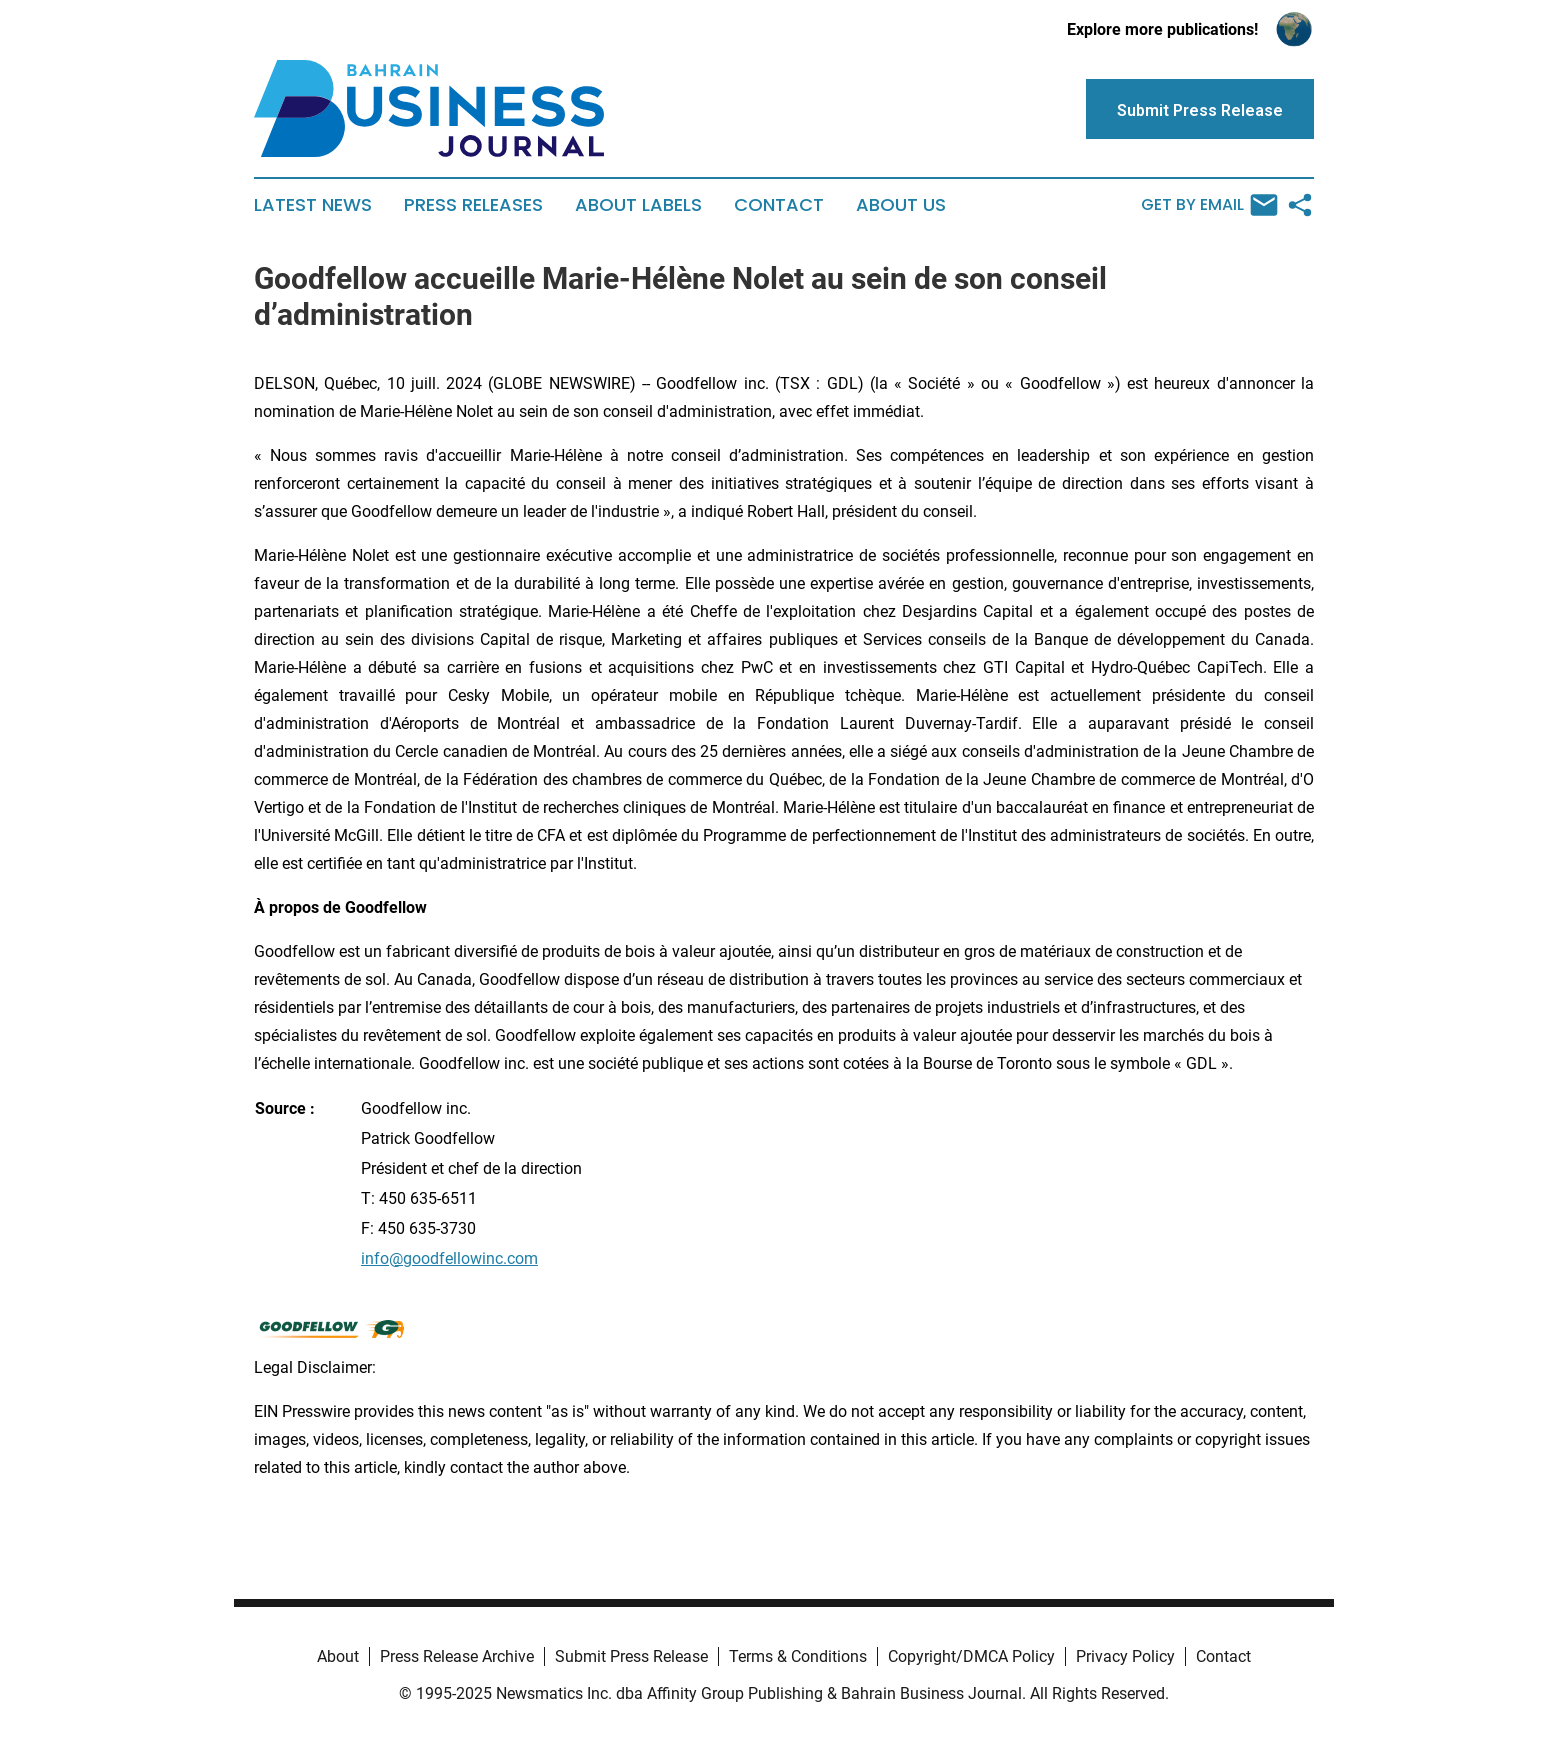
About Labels (638, 205)
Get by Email (1209, 205)
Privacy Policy (1125, 1656)
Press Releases (473, 205)
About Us (901, 205)
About (338, 1656)
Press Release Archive (457, 1656)
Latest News (313, 205)
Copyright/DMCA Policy (971, 1656)
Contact (779, 205)
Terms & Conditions (798, 1656)
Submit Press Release (631, 1656)
